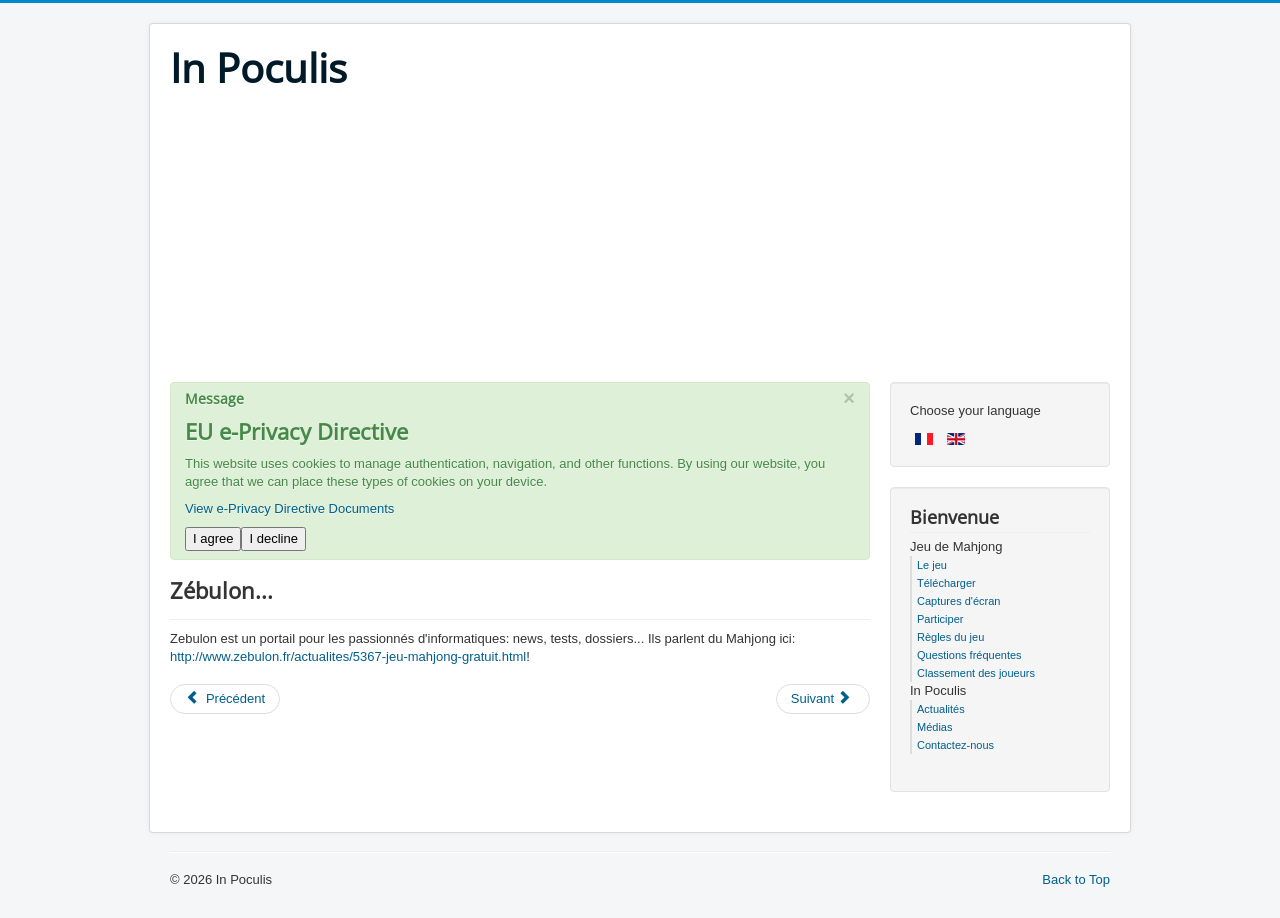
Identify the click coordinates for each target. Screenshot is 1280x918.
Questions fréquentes (969, 655)
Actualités (941, 709)
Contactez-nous (955, 745)
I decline (273, 538)
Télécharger (946, 583)
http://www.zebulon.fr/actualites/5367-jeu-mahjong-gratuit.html (348, 656)
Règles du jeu (950, 637)
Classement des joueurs (976, 673)
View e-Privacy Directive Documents (289, 508)
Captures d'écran (958, 601)
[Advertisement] (640, 242)
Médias (934, 727)
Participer (940, 619)
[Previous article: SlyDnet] (225, 699)
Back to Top (1076, 879)
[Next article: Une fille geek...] (823, 699)
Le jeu (932, 565)
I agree (213, 538)
